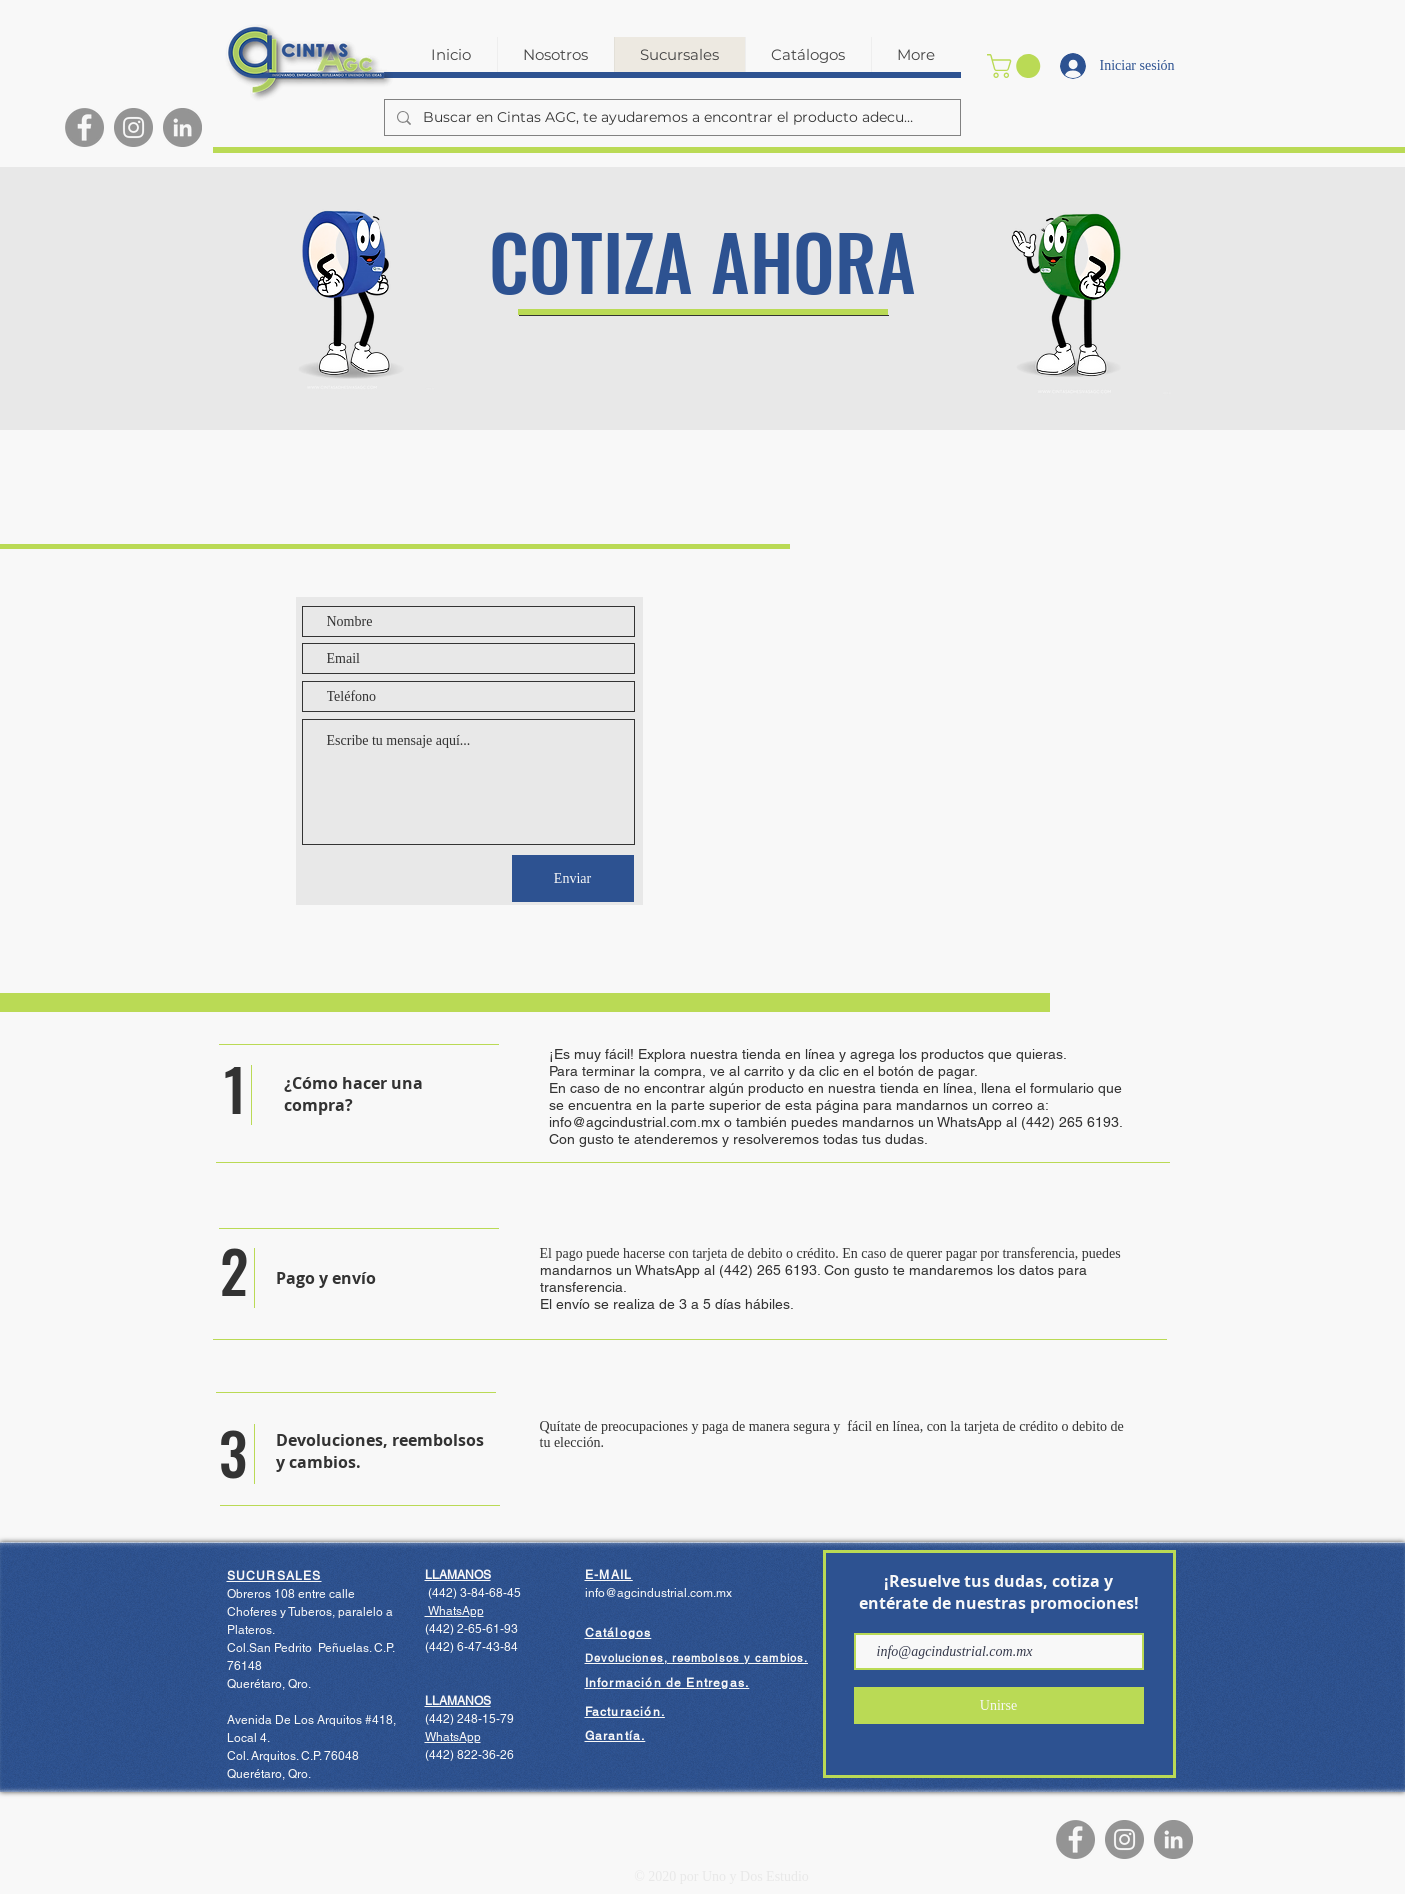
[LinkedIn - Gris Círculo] (182, 127)
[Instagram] (133, 127)
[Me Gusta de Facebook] (942, 1840)
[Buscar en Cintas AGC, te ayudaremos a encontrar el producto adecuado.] (670, 118)
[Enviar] (573, 878)
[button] (1016, 66)
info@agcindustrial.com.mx (634, 1122)
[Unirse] (999, 1705)
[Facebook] (84, 127)
